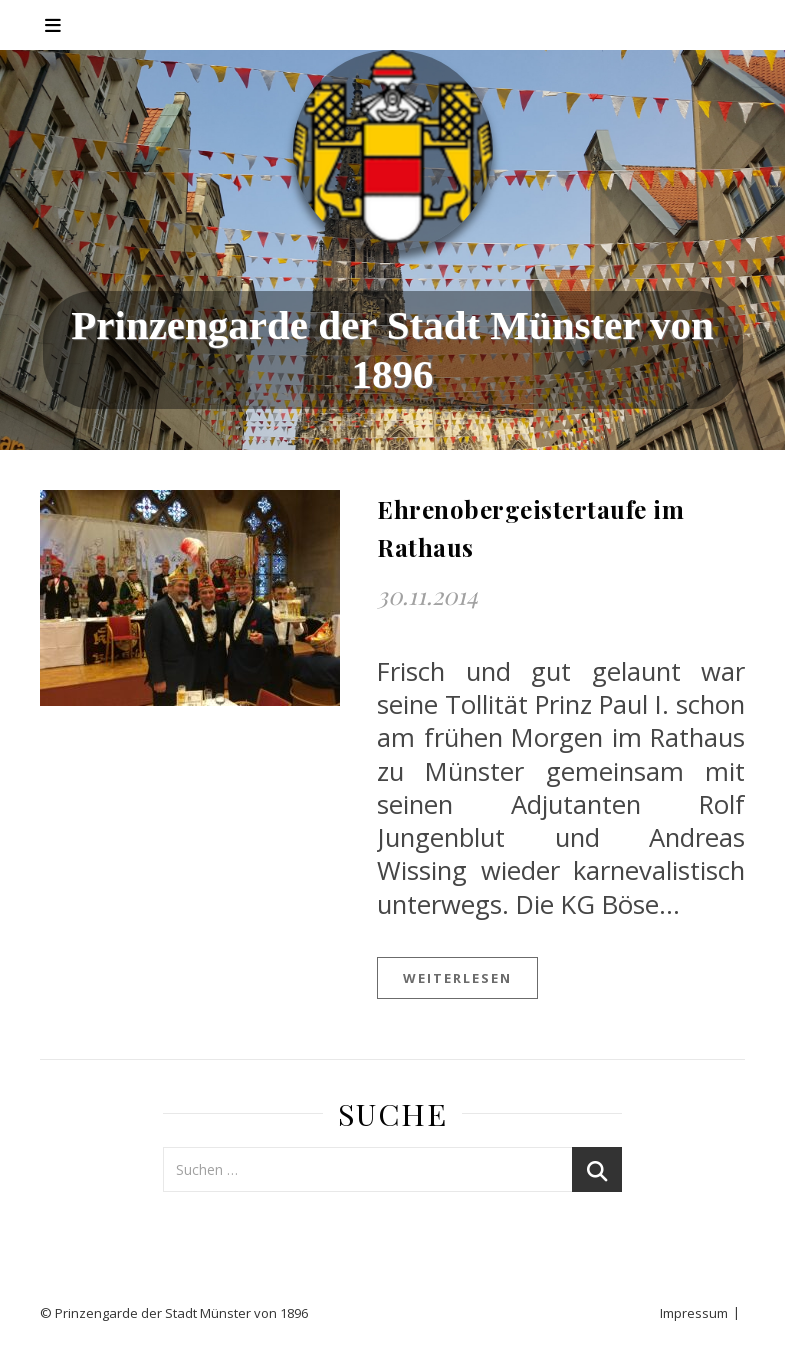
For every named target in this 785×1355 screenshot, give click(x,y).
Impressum (694, 1313)
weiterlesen (457, 978)
